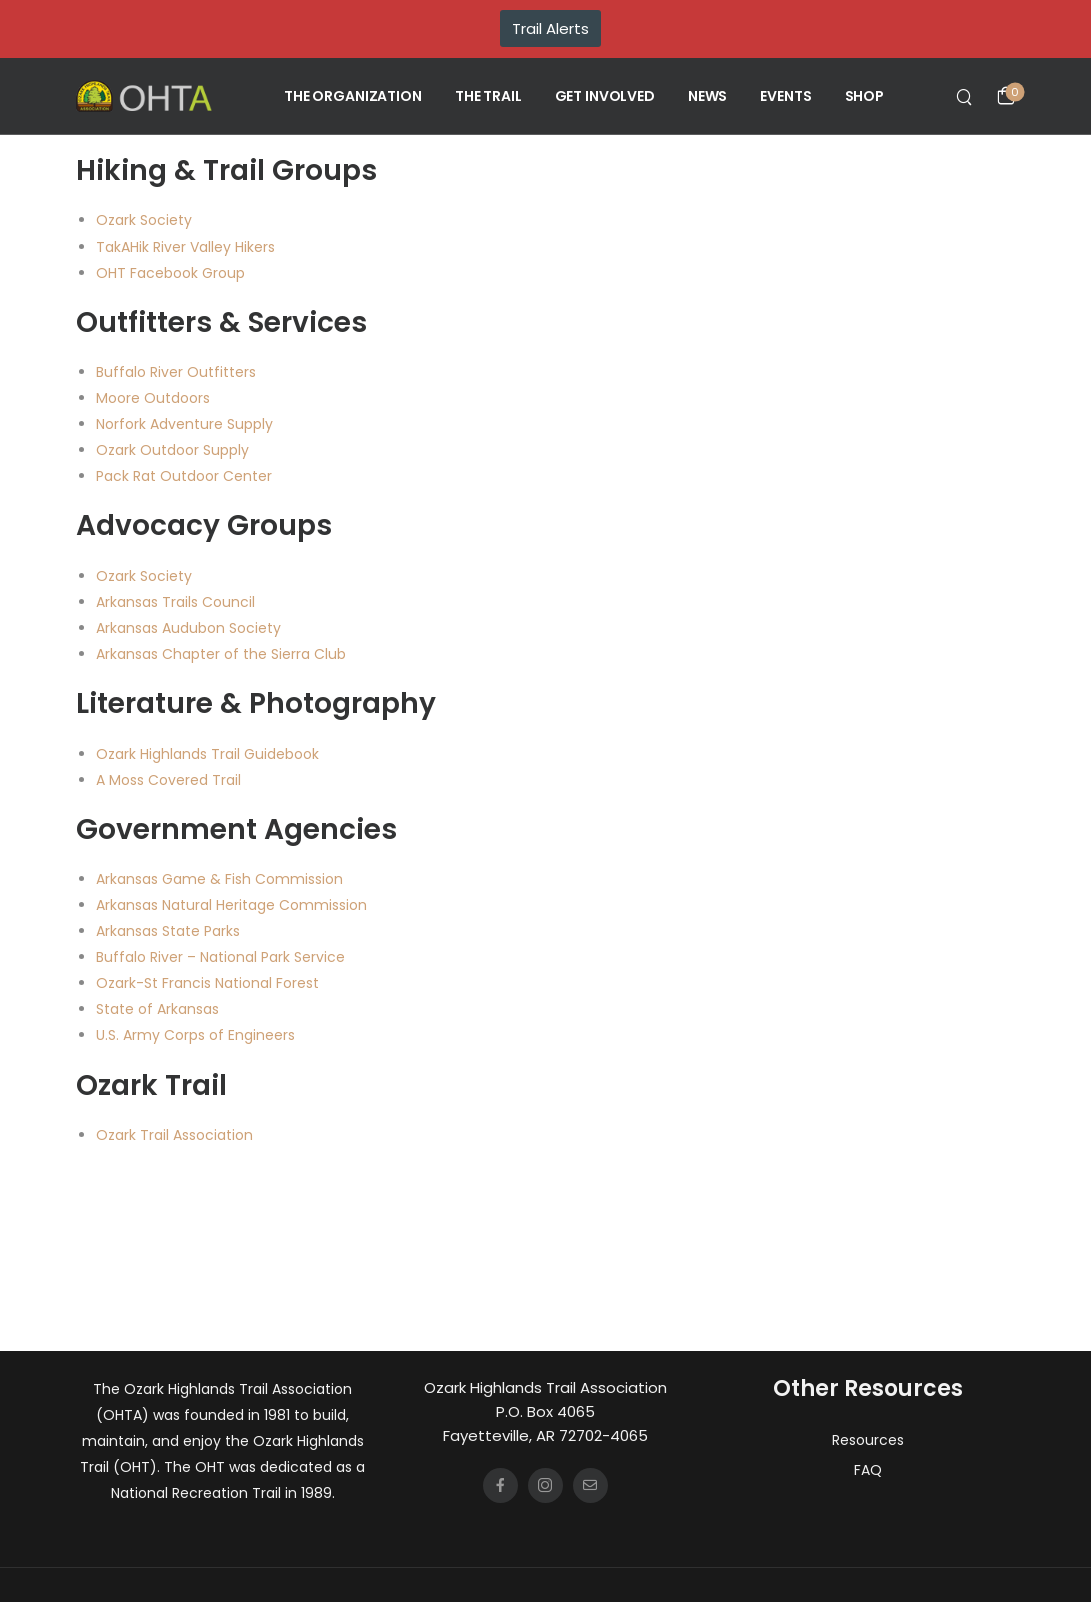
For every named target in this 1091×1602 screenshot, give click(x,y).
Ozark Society (144, 220)
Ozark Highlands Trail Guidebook (207, 754)
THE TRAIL (488, 96)
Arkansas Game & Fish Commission (219, 879)
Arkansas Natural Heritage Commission (231, 905)
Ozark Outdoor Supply (172, 450)
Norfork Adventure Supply (184, 424)
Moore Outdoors (153, 398)
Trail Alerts (550, 28)
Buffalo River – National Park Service (220, 957)
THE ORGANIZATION (353, 96)
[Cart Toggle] (1006, 96)
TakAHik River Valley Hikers (185, 247)
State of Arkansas (157, 1009)
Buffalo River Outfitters (176, 372)
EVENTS (785, 96)
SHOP (864, 96)
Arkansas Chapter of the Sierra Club (221, 654)
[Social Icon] (500, 1485)
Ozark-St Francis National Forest (207, 983)
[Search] (966, 96)
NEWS (707, 96)
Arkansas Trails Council (175, 602)
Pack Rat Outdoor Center (184, 476)
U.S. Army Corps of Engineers (195, 1035)
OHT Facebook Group (170, 273)
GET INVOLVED (605, 96)
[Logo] (144, 95)
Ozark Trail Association (174, 1135)
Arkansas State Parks (168, 931)
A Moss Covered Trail (168, 780)
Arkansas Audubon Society (188, 628)
